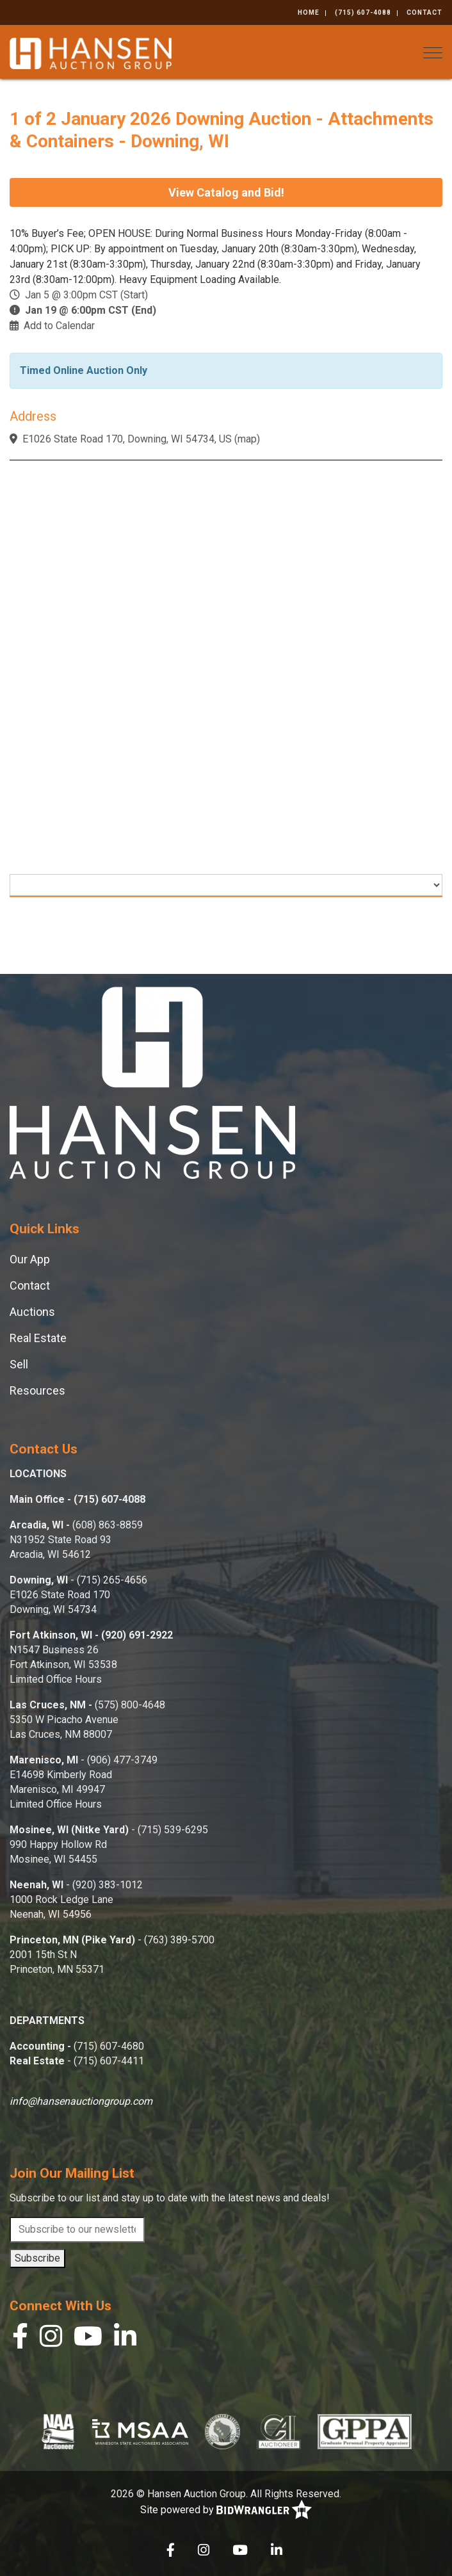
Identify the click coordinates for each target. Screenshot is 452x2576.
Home (308, 12)
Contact (424, 12)
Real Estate (38, 1338)
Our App (30, 1259)
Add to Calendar (59, 326)
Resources (37, 1390)
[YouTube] (88, 2339)
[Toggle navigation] (432, 53)
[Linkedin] (125, 2339)
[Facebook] (20, 2339)
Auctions (32, 1311)
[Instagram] (51, 2339)
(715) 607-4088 (363, 12)
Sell (19, 1364)
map (247, 439)
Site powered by (226, 2510)
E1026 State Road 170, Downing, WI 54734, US (127, 439)
